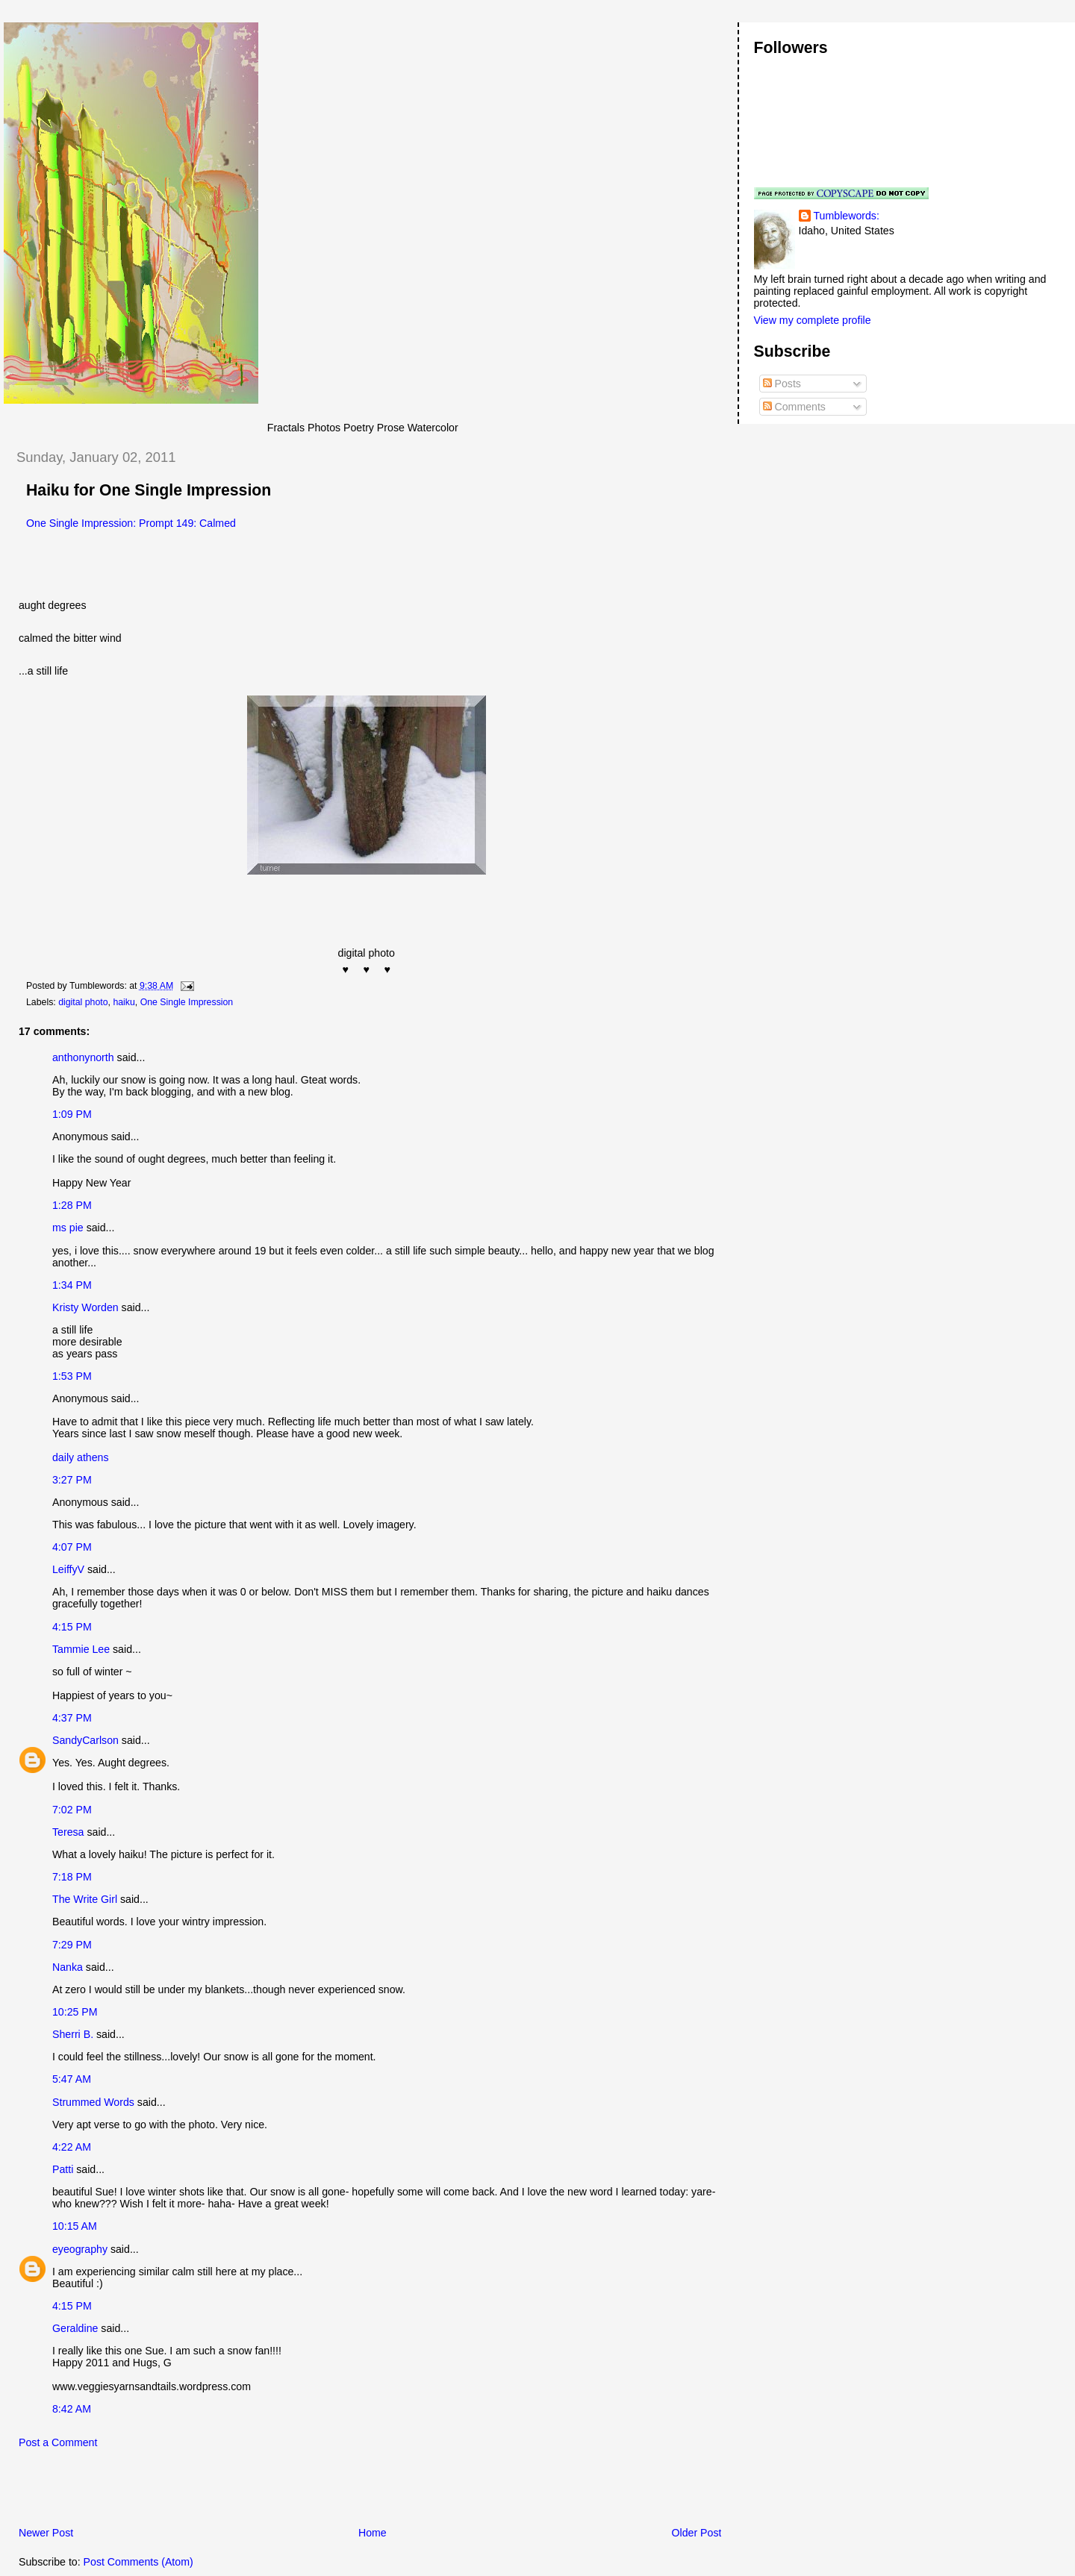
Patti (62, 2169)
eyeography (80, 2249)
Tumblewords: (846, 216)
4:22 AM (71, 2147)
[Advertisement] (178, 2491)
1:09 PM (72, 1114)
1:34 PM (72, 1285)
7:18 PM (72, 1877)
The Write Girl (84, 1899)
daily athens (80, 1457)
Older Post (697, 2533)
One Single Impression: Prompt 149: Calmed (131, 523)
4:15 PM (72, 1627)
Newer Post (46, 2533)
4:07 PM (72, 1547)
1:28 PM (72, 1205)
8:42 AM (71, 2409)
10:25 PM (75, 2012)
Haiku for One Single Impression (148, 490)
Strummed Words (93, 2102)
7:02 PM (72, 1810)
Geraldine (76, 2328)
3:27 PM (72, 1480)
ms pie (68, 1228)
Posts (782, 384)
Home (372, 2533)
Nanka (67, 1967)
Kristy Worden (85, 1307)
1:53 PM (72, 1376)
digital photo (83, 1002)
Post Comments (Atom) (138, 2562)
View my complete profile (812, 320)
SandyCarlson (85, 1740)
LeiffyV (68, 1569)
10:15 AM (74, 2226)
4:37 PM (72, 1718)
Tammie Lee (81, 1649)
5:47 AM (71, 2079)
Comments (794, 407)
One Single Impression (187, 1002)
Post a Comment (58, 2442)
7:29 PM (72, 1945)
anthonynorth (83, 1057)
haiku (123, 1002)
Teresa (68, 1832)
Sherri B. (72, 2034)
